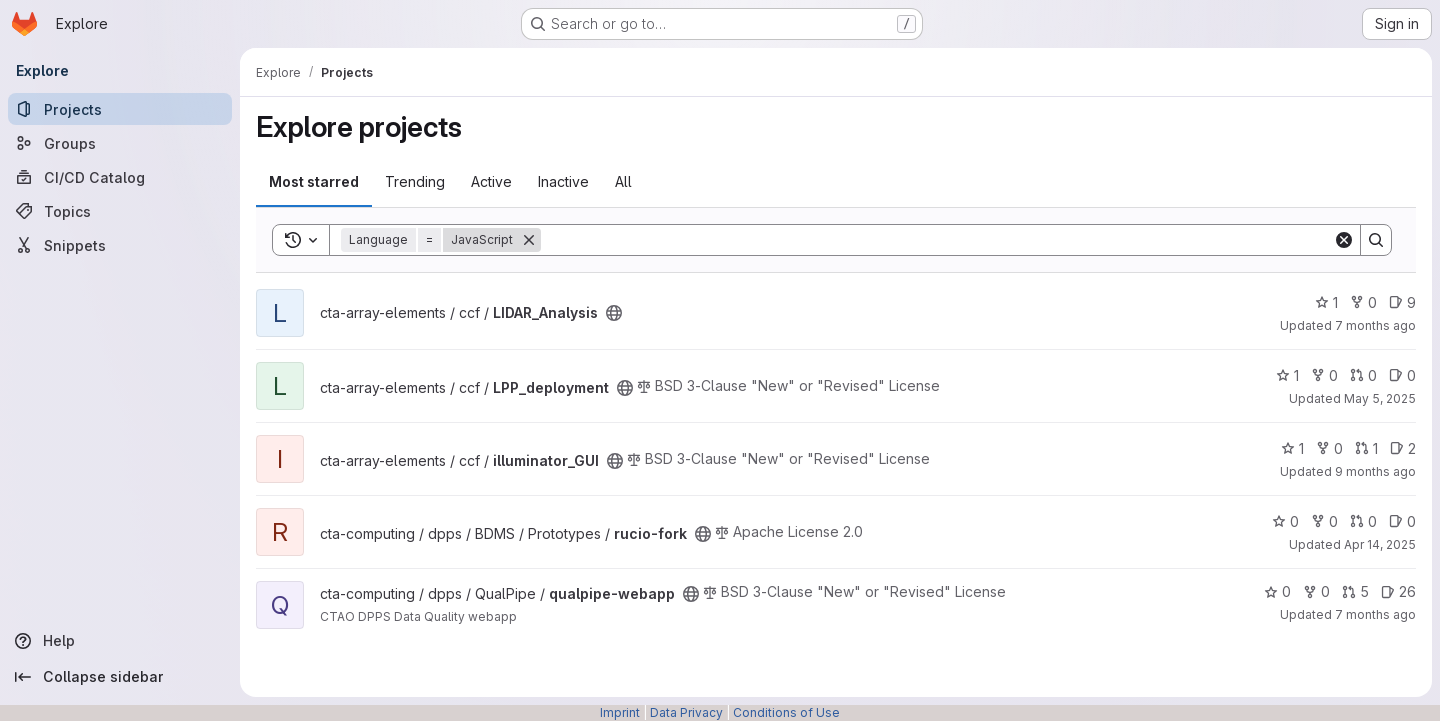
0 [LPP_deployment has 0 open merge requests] (1363, 375)
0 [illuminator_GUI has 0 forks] (1329, 448)
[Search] (937, 240)
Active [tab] (491, 181)
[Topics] (120, 211)
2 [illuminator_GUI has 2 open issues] (1403, 448)
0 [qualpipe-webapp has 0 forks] (1316, 591)
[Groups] (120, 143)
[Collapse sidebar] (120, 677)
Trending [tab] (415, 181)
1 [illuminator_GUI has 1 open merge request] (1366, 448)
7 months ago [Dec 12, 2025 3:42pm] (1375, 614)
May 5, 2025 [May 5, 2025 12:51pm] (1380, 398)
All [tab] (623, 181)
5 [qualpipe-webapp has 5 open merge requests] (1355, 591)
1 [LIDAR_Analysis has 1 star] (1326, 302)
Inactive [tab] (563, 181)
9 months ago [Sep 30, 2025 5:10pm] (1375, 471)
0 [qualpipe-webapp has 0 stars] (1277, 591)
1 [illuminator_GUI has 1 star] (1292, 448)
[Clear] (1344, 240)
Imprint (620, 712)
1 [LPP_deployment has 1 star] (1287, 375)
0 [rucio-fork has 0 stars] (1285, 521)
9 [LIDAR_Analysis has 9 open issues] (1402, 302)
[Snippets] (120, 245)
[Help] (120, 641)
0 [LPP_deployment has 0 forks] (1324, 375)
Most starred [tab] (314, 181)
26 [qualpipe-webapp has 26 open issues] (1398, 591)
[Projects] (120, 109)
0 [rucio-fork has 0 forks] (1324, 521)
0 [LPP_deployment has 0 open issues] (1402, 375)
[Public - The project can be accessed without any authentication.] (614, 313)
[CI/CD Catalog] (120, 177)
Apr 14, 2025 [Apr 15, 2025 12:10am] (1380, 544)
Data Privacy (686, 712)
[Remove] (529, 240)
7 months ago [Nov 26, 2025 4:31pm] (1375, 325)
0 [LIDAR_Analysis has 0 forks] (1363, 302)
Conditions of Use (786, 712)
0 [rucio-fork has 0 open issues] (1402, 521)
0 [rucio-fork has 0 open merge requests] (1363, 521)
